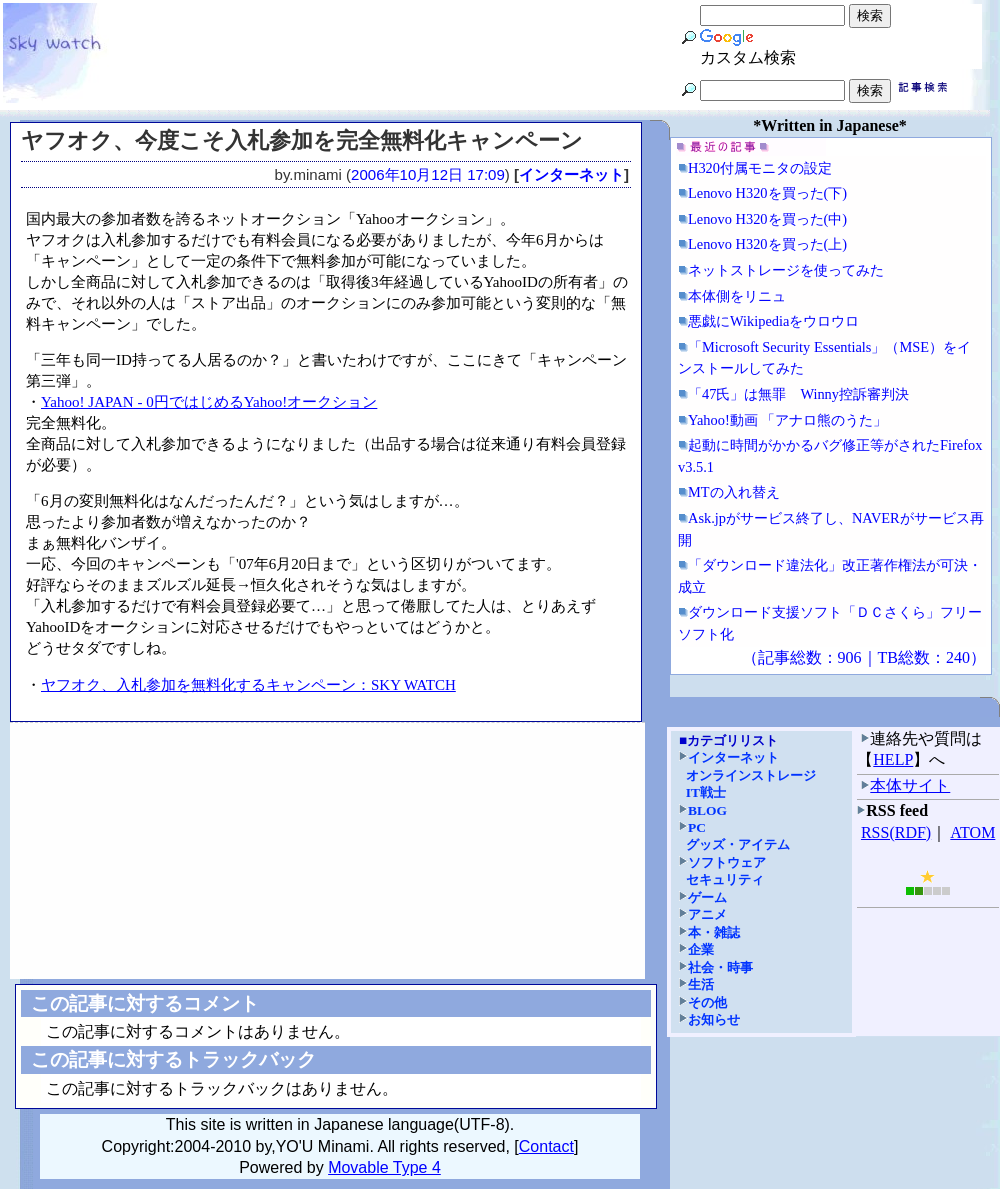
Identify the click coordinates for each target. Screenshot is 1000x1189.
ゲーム (707, 897)
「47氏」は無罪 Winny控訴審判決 (798, 394)
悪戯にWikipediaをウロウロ (773, 321)
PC (697, 827)
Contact (546, 1146)
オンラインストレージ (751, 775)
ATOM (972, 832)
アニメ (707, 914)
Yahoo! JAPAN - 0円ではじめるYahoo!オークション (209, 402)
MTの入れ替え (734, 492)
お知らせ (714, 1019)
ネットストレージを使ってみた (786, 270)
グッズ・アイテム (738, 844)
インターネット (571, 174)
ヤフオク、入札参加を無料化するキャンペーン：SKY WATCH (248, 685)
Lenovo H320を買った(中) (767, 219)
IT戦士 (706, 792)
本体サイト (910, 785)
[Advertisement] (328, 851)
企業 (701, 949)
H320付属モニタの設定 (760, 168)
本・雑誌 (714, 932)
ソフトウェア (727, 862)
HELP (893, 759)
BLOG (707, 810)
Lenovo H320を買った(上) (767, 244)
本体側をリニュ (737, 296)
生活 (701, 984)
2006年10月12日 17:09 (428, 174)
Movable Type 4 (384, 1167)
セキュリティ (725, 879)
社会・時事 (720, 967)
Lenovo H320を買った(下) (767, 193)
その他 (707, 1002)
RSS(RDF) (896, 832)
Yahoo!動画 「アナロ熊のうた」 (787, 420)
